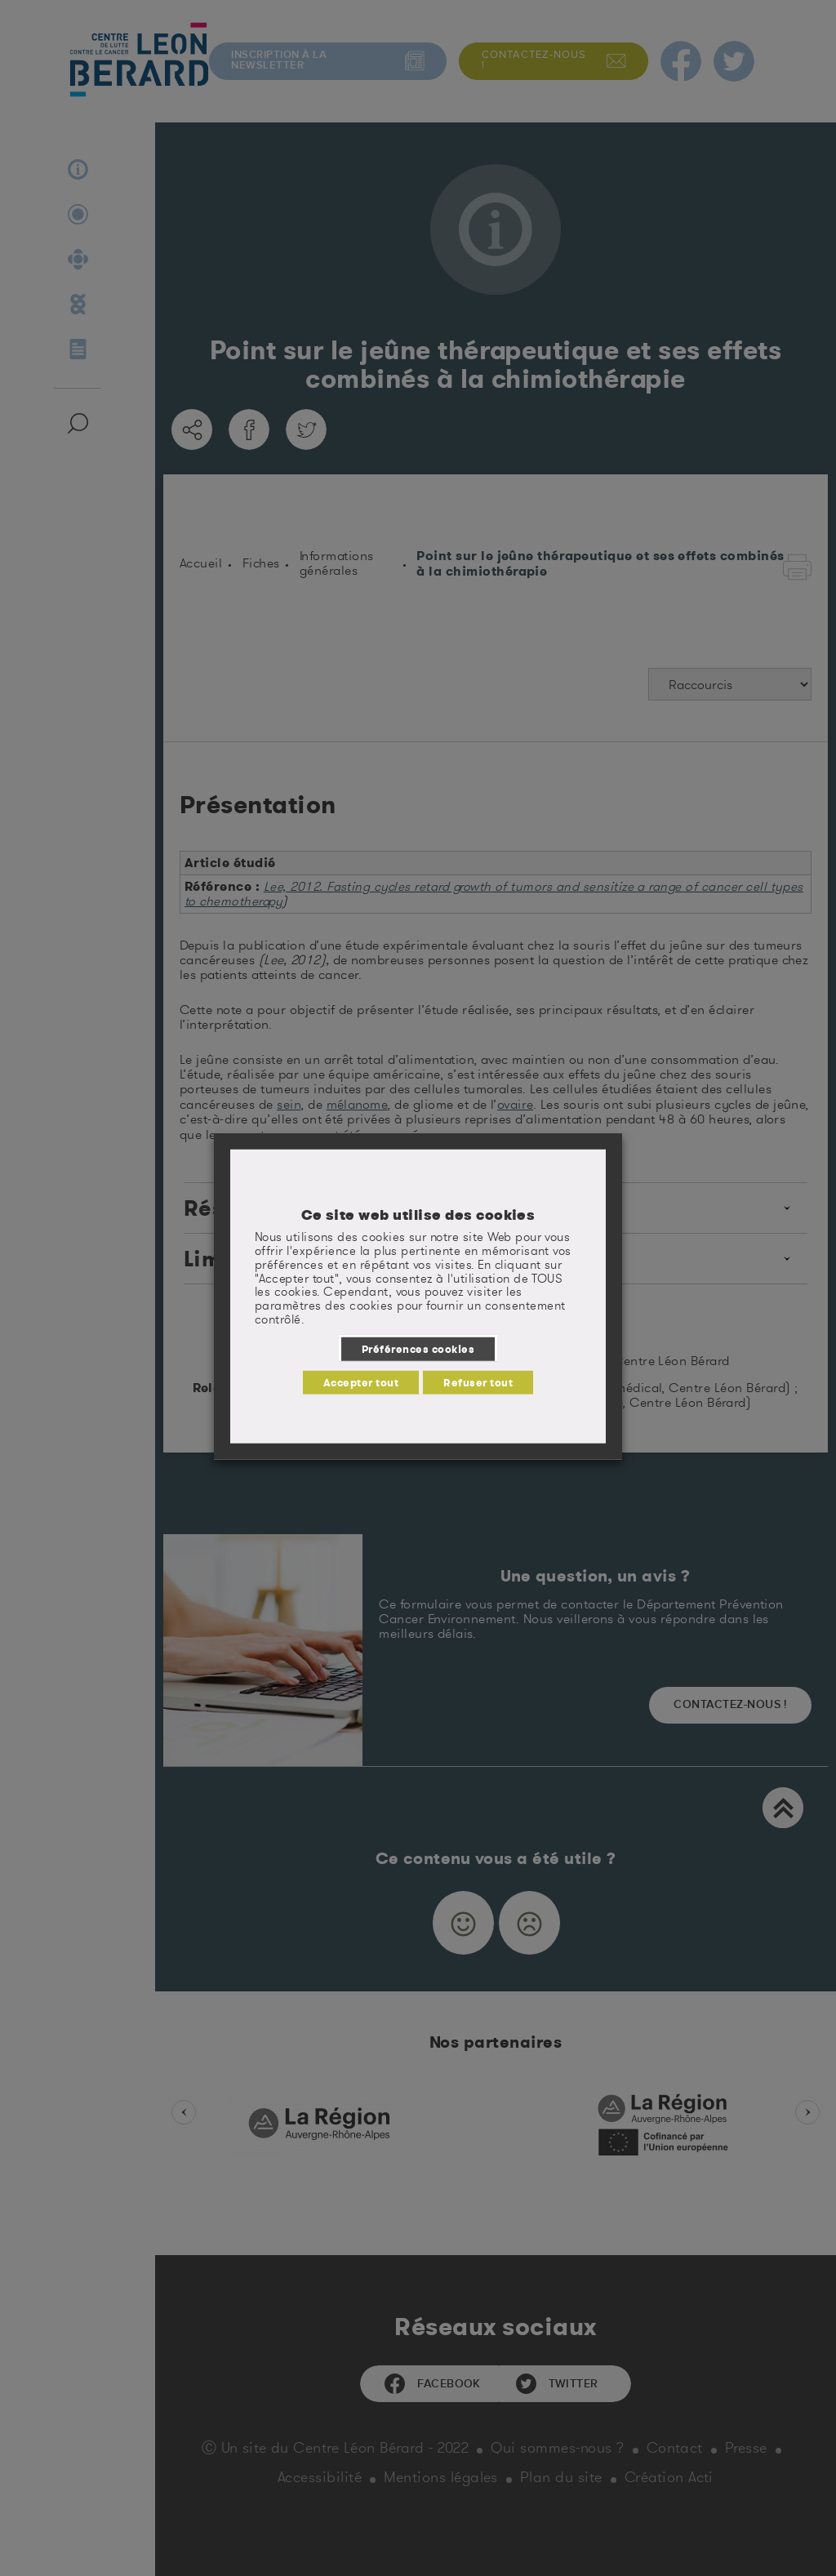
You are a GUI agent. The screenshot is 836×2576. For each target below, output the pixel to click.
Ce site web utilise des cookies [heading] (418, 1215)
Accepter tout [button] (360, 1381)
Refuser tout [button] (478, 1381)
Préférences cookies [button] (418, 1348)
